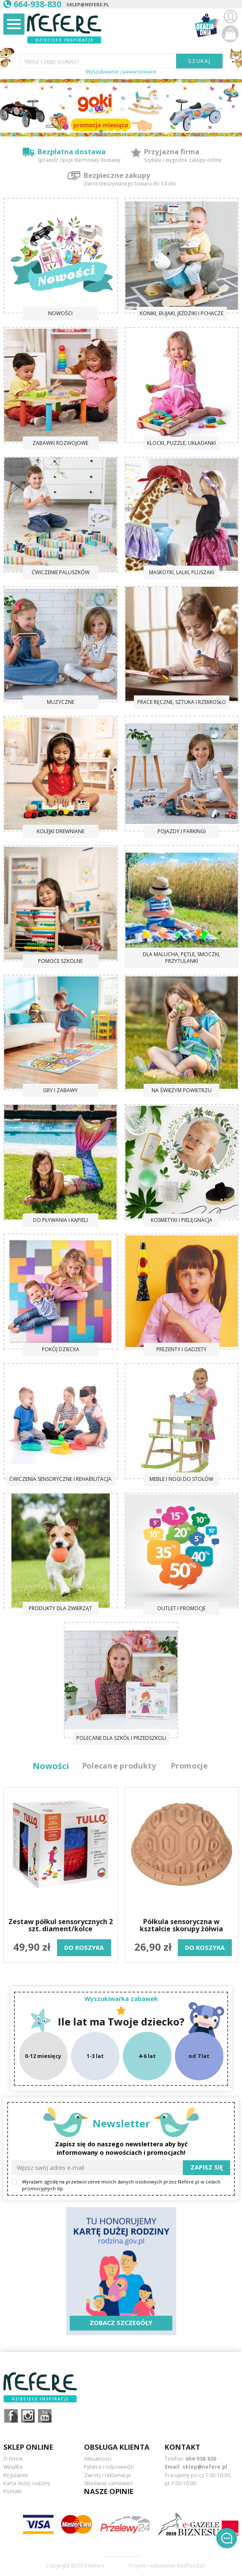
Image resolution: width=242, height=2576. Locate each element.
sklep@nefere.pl (87, 4)
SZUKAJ (199, 61)
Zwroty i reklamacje (107, 2475)
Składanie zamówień (108, 2483)
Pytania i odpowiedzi (109, 2466)
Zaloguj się (230, 17)
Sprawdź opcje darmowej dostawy (79, 160)
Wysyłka (12, 2466)
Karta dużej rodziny (26, 2483)
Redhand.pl (191, 2566)
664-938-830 (200, 2458)
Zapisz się (206, 2167)
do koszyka (84, 1948)
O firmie (13, 2458)
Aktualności (97, 2458)
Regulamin (15, 2475)
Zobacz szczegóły (121, 2323)
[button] (101, 131)
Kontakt (12, 2491)
